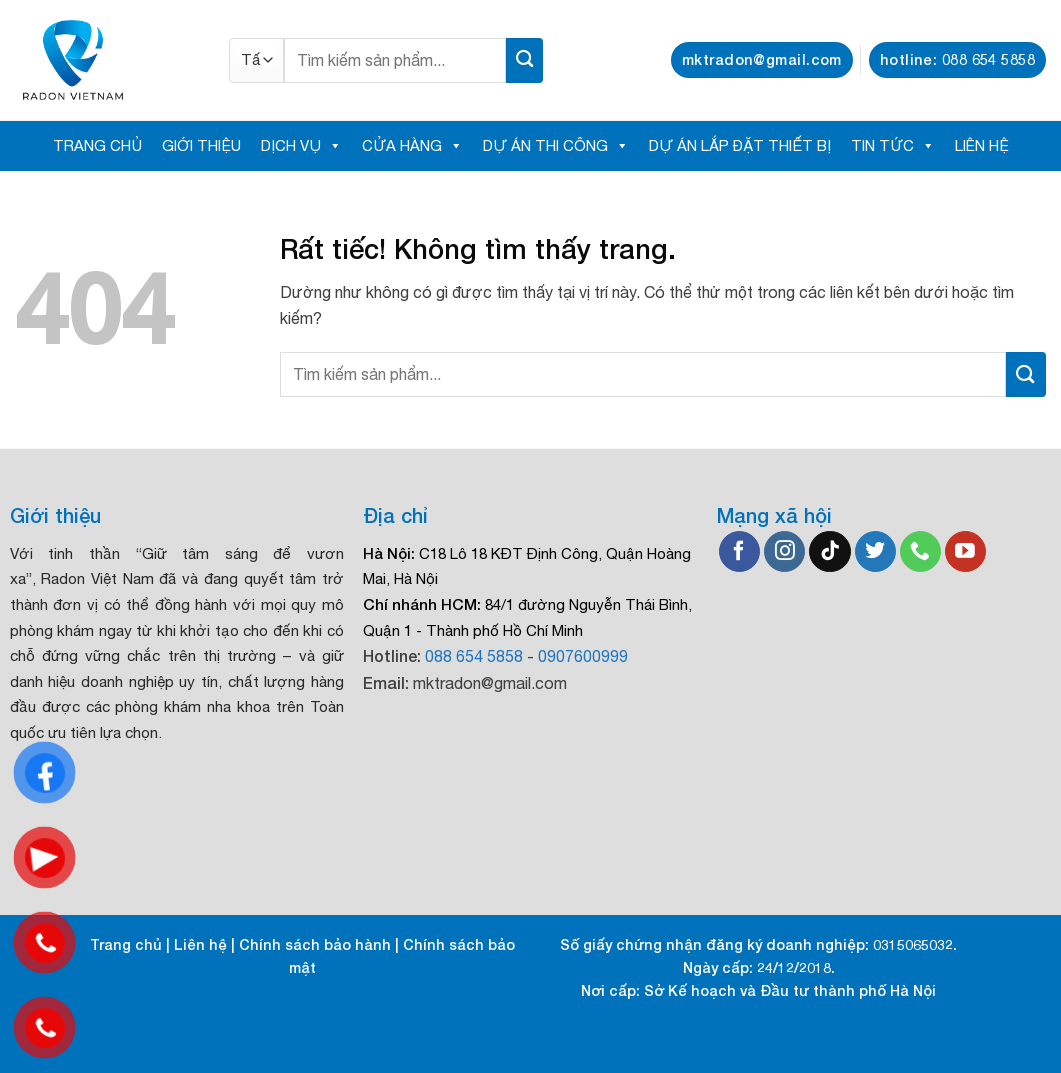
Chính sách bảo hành (315, 944)
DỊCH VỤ (301, 145)
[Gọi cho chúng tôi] (920, 552)
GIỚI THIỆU (201, 145)
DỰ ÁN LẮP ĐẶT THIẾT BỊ (740, 145)
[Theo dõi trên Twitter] (875, 552)
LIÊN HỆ (982, 145)
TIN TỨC (893, 145)
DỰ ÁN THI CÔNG (556, 145)
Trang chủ (126, 944)
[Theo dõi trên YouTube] (965, 552)
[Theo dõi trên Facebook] (739, 552)
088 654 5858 (474, 656)
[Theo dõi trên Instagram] (784, 552)
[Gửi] (524, 60)
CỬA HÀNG (412, 145)
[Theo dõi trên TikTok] (829, 552)
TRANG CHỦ (97, 145)
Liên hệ (200, 944)
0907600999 (583, 656)
